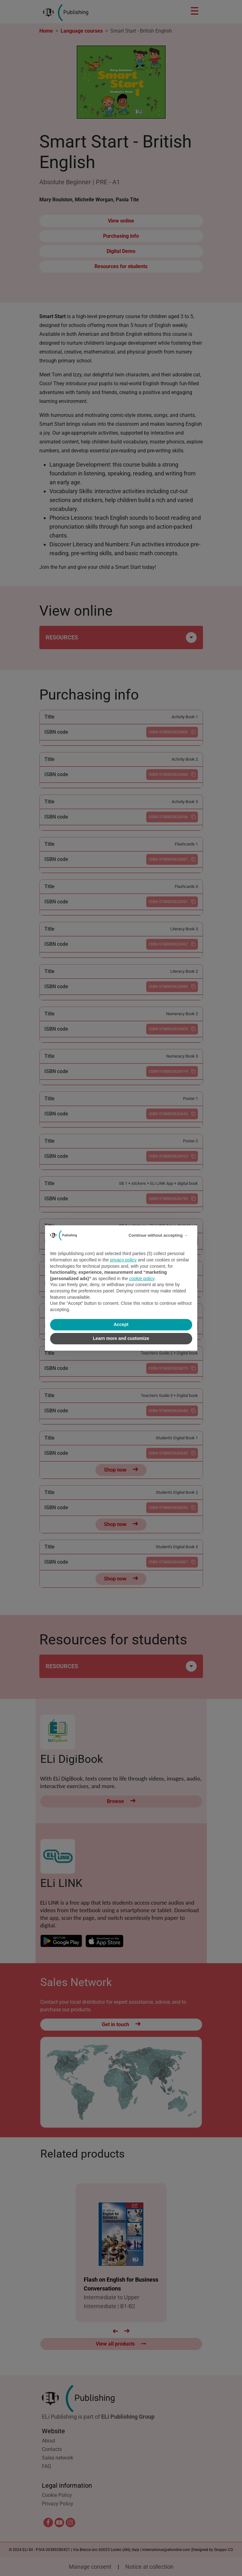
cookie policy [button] (141, 1278)
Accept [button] (121, 1324)
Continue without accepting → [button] (158, 1235)
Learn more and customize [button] (121, 1338)
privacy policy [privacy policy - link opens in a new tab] (123, 1259)
